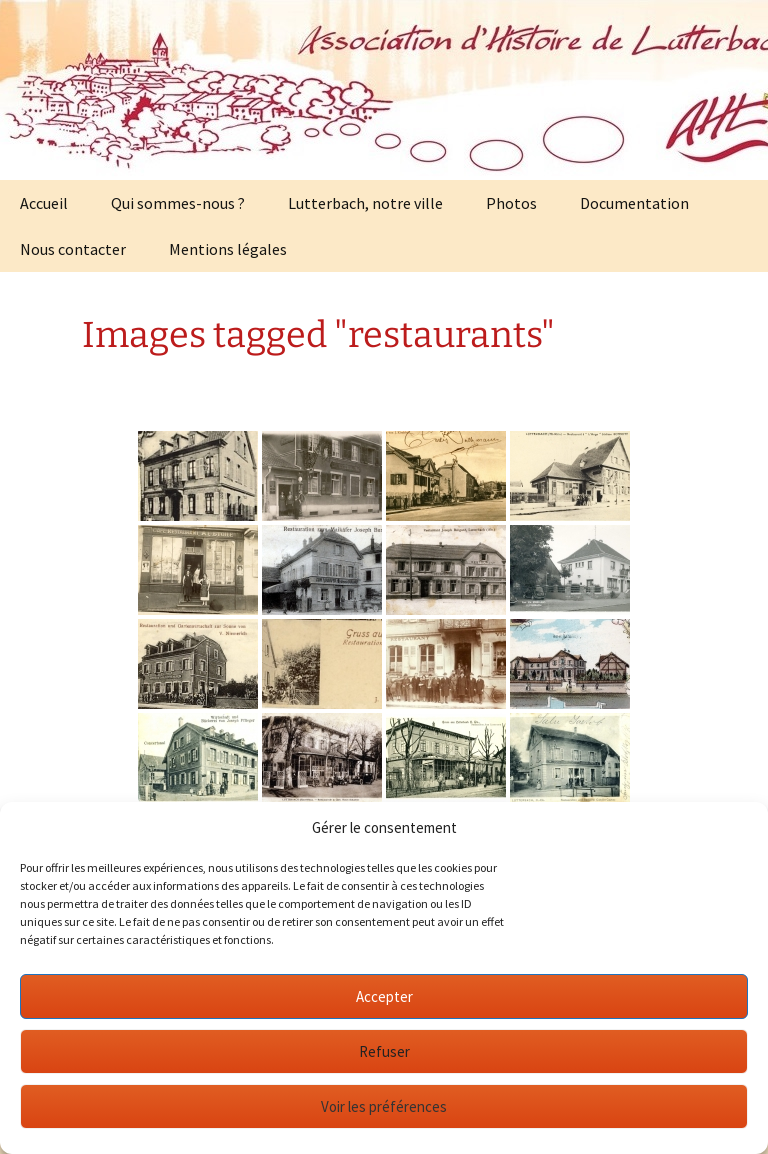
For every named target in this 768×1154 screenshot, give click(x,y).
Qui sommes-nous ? (178, 203)
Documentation (634, 203)
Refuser (384, 1051)
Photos (511, 203)
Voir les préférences (384, 1106)
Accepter (384, 996)
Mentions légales (228, 249)
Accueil (44, 203)
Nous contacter (73, 249)
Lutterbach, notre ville (365, 203)
